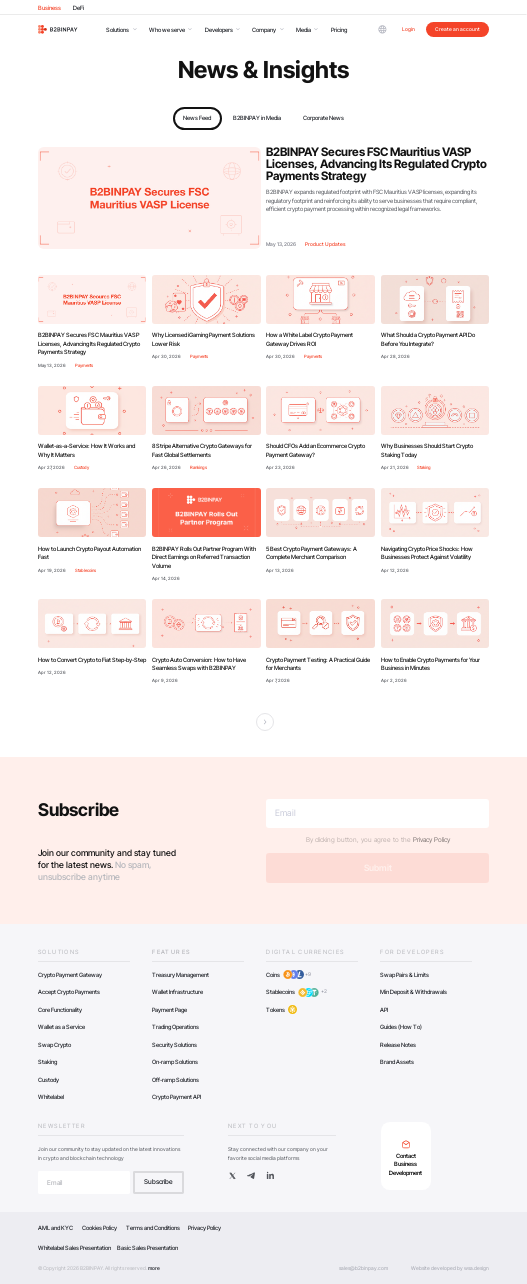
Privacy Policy (431, 840)
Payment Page (169, 1009)
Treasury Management (180, 974)
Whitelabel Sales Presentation (74, 1247)
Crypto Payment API (176, 1096)
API (384, 1009)
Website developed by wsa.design (450, 1268)
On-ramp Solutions (175, 1061)
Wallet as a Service (61, 1026)
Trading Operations (175, 1026)
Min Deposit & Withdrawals (413, 991)
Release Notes (398, 1044)
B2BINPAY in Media (257, 117)
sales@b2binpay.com (363, 1268)
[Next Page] (265, 722)
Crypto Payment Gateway (70, 974)
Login (408, 29)
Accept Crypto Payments (69, 991)
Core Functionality (60, 1009)
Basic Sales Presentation (147, 1247)
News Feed (197, 117)
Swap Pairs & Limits (404, 974)
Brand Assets (397, 1061)
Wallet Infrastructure (177, 991)
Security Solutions (174, 1044)
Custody (48, 1079)
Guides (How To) (401, 1026)
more (154, 1268)
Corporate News (323, 117)
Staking (47, 1061)
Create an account (457, 29)
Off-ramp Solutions (175, 1079)
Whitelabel (51, 1096)
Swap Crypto (54, 1044)
